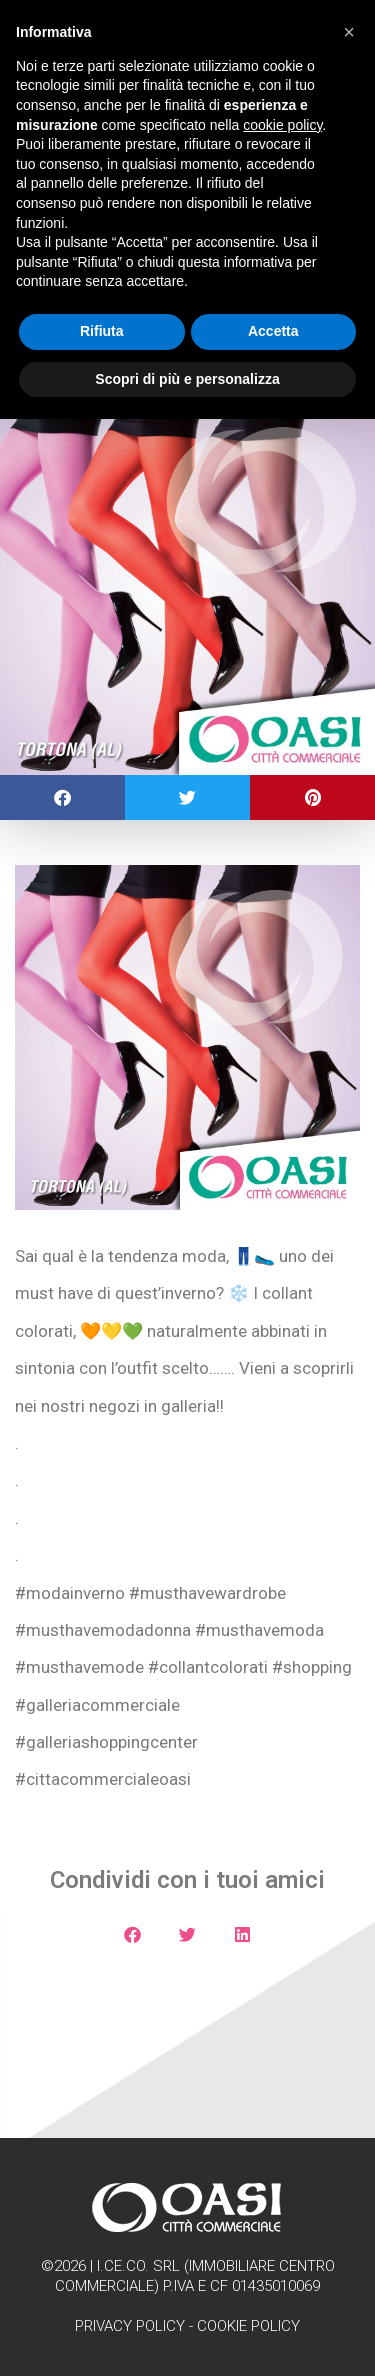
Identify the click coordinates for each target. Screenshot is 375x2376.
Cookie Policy (248, 2326)
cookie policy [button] (282, 125)
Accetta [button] (273, 331)
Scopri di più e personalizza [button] (187, 379)
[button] (62, 797)
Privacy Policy (130, 2326)
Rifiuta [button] (102, 331)
